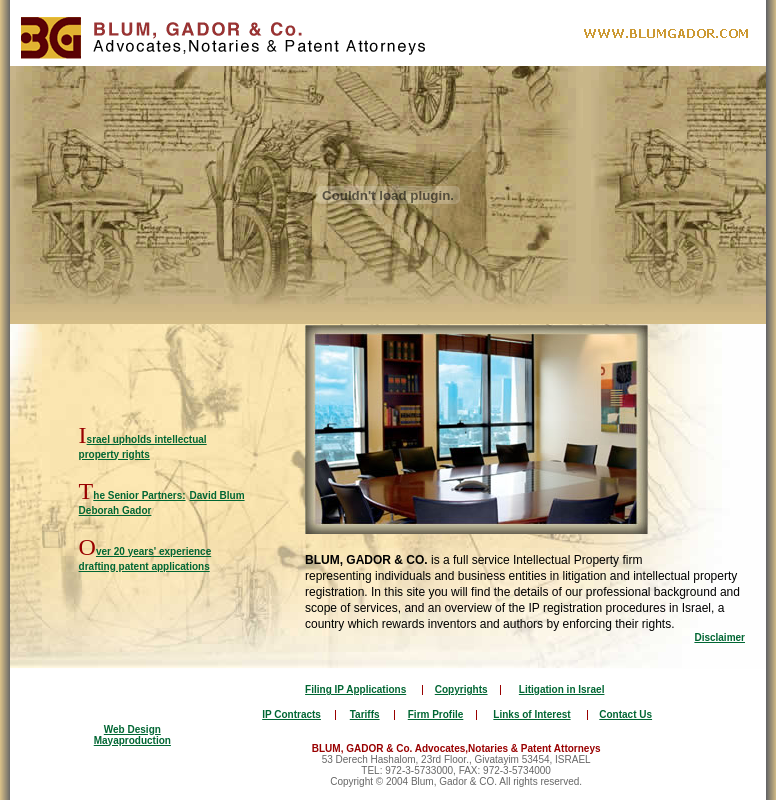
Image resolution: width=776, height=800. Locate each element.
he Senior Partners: (139, 495)
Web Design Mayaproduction (132, 735)
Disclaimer (719, 637)
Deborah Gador (115, 510)
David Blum (217, 495)
